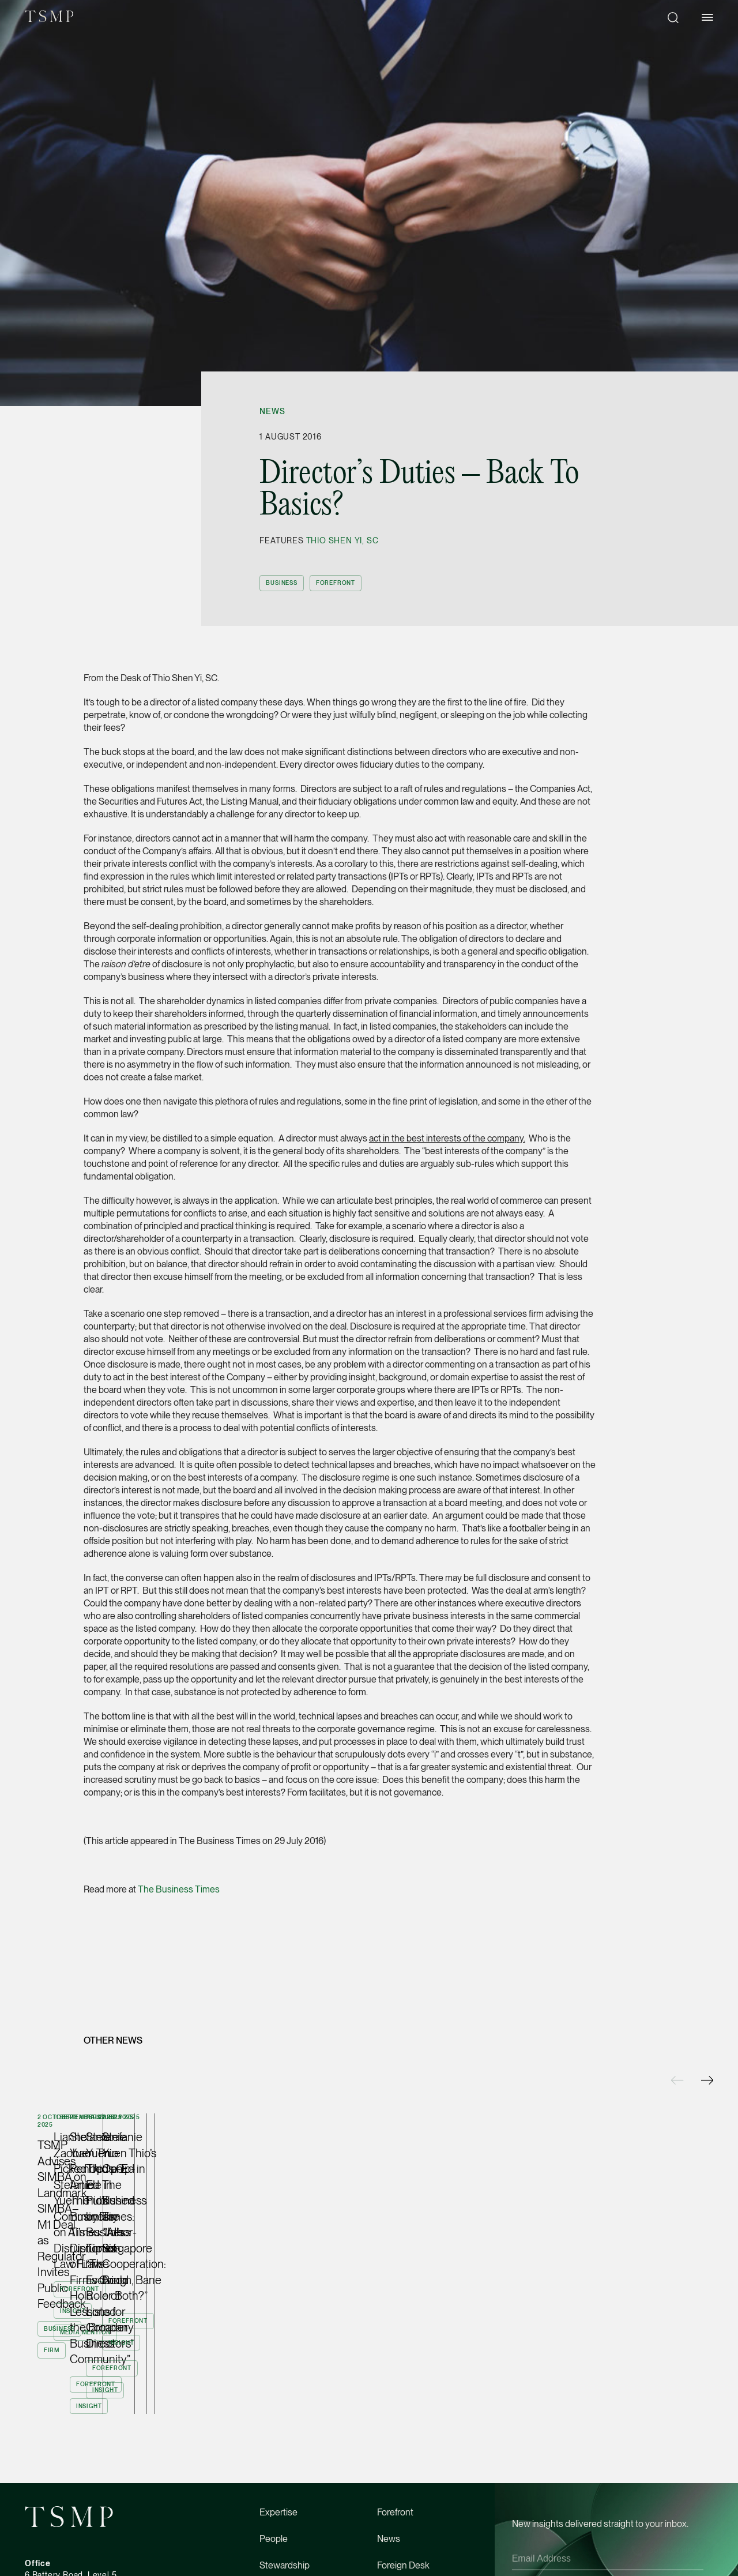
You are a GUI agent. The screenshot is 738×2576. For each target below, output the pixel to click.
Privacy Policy (653, 2417)
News (272, 411)
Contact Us (399, 2454)
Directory (395, 2427)
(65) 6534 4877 (54, 2456)
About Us (277, 2427)
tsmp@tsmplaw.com (63, 2467)
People (273, 2374)
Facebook (42, 2559)
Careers (275, 2454)
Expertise (278, 2347)
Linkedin (147, 2559)
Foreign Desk (403, 2400)
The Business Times (179, 1889)
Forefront (395, 2347)
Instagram (95, 2559)
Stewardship (284, 2400)
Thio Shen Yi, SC (342, 540)
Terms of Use (282, 2559)
